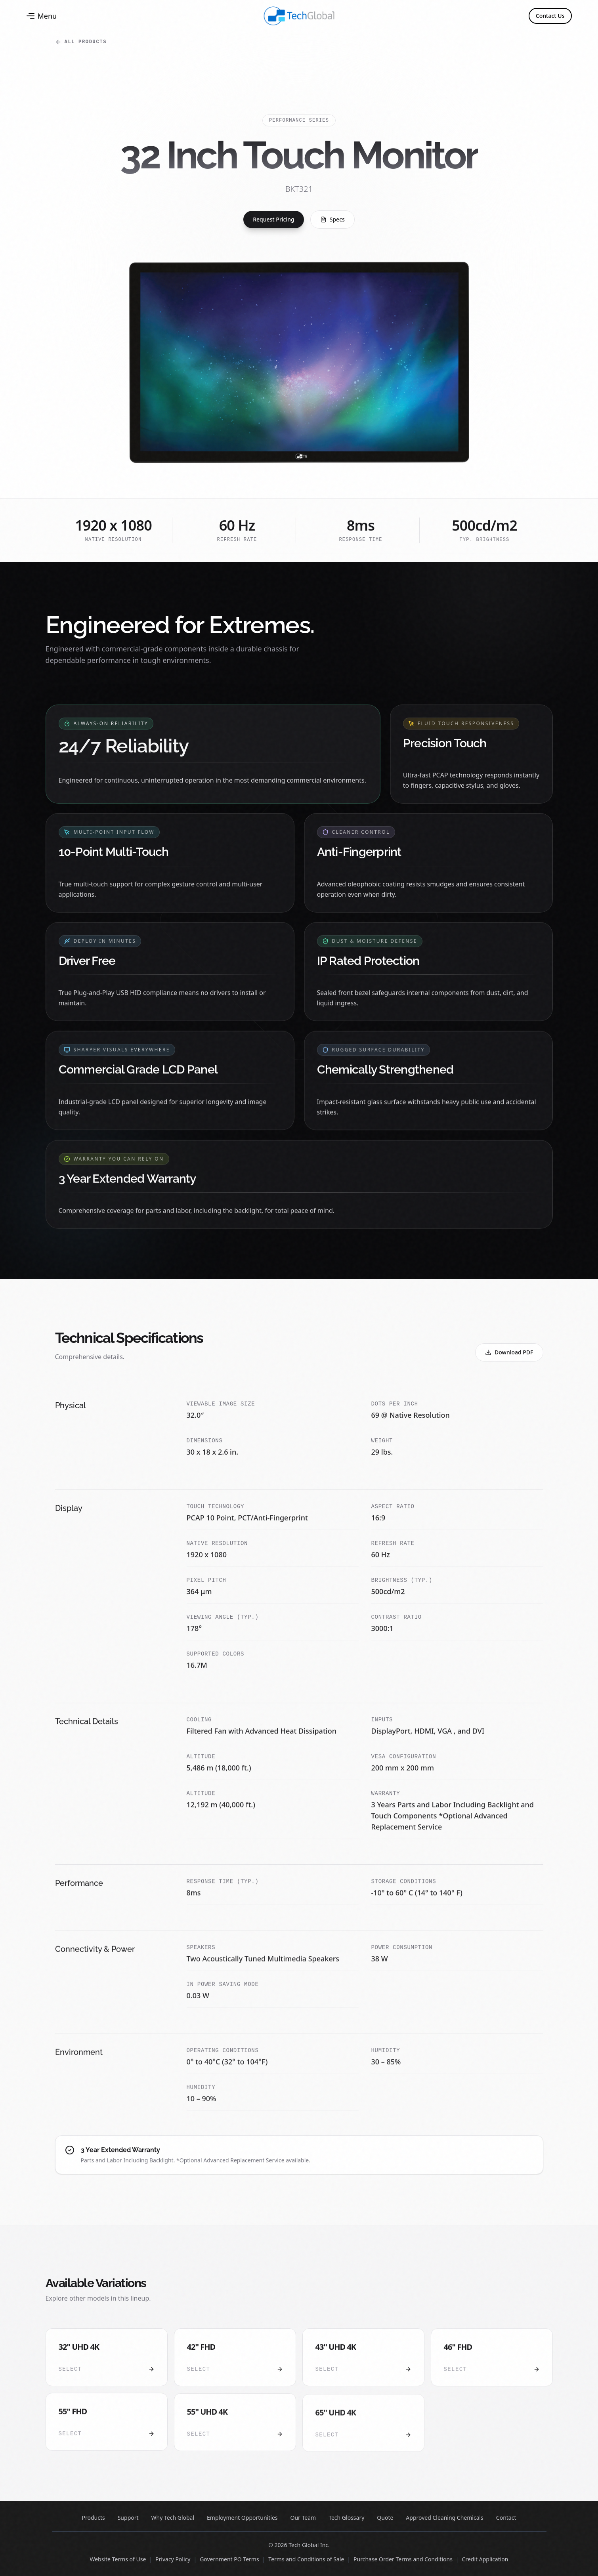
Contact (506, 2517)
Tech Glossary (346, 2517)
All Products (81, 42)
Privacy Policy (172, 2559)
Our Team (303, 2517)
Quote (385, 2517)
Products (93, 2517)
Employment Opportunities (242, 2517)
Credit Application (485, 2559)
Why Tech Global (173, 2517)
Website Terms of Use (118, 2559)
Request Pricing (273, 219)
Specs (332, 219)
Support (128, 2517)
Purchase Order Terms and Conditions (403, 2559)
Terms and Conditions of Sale (306, 2559)
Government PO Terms (229, 2559)
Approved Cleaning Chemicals (444, 2517)
